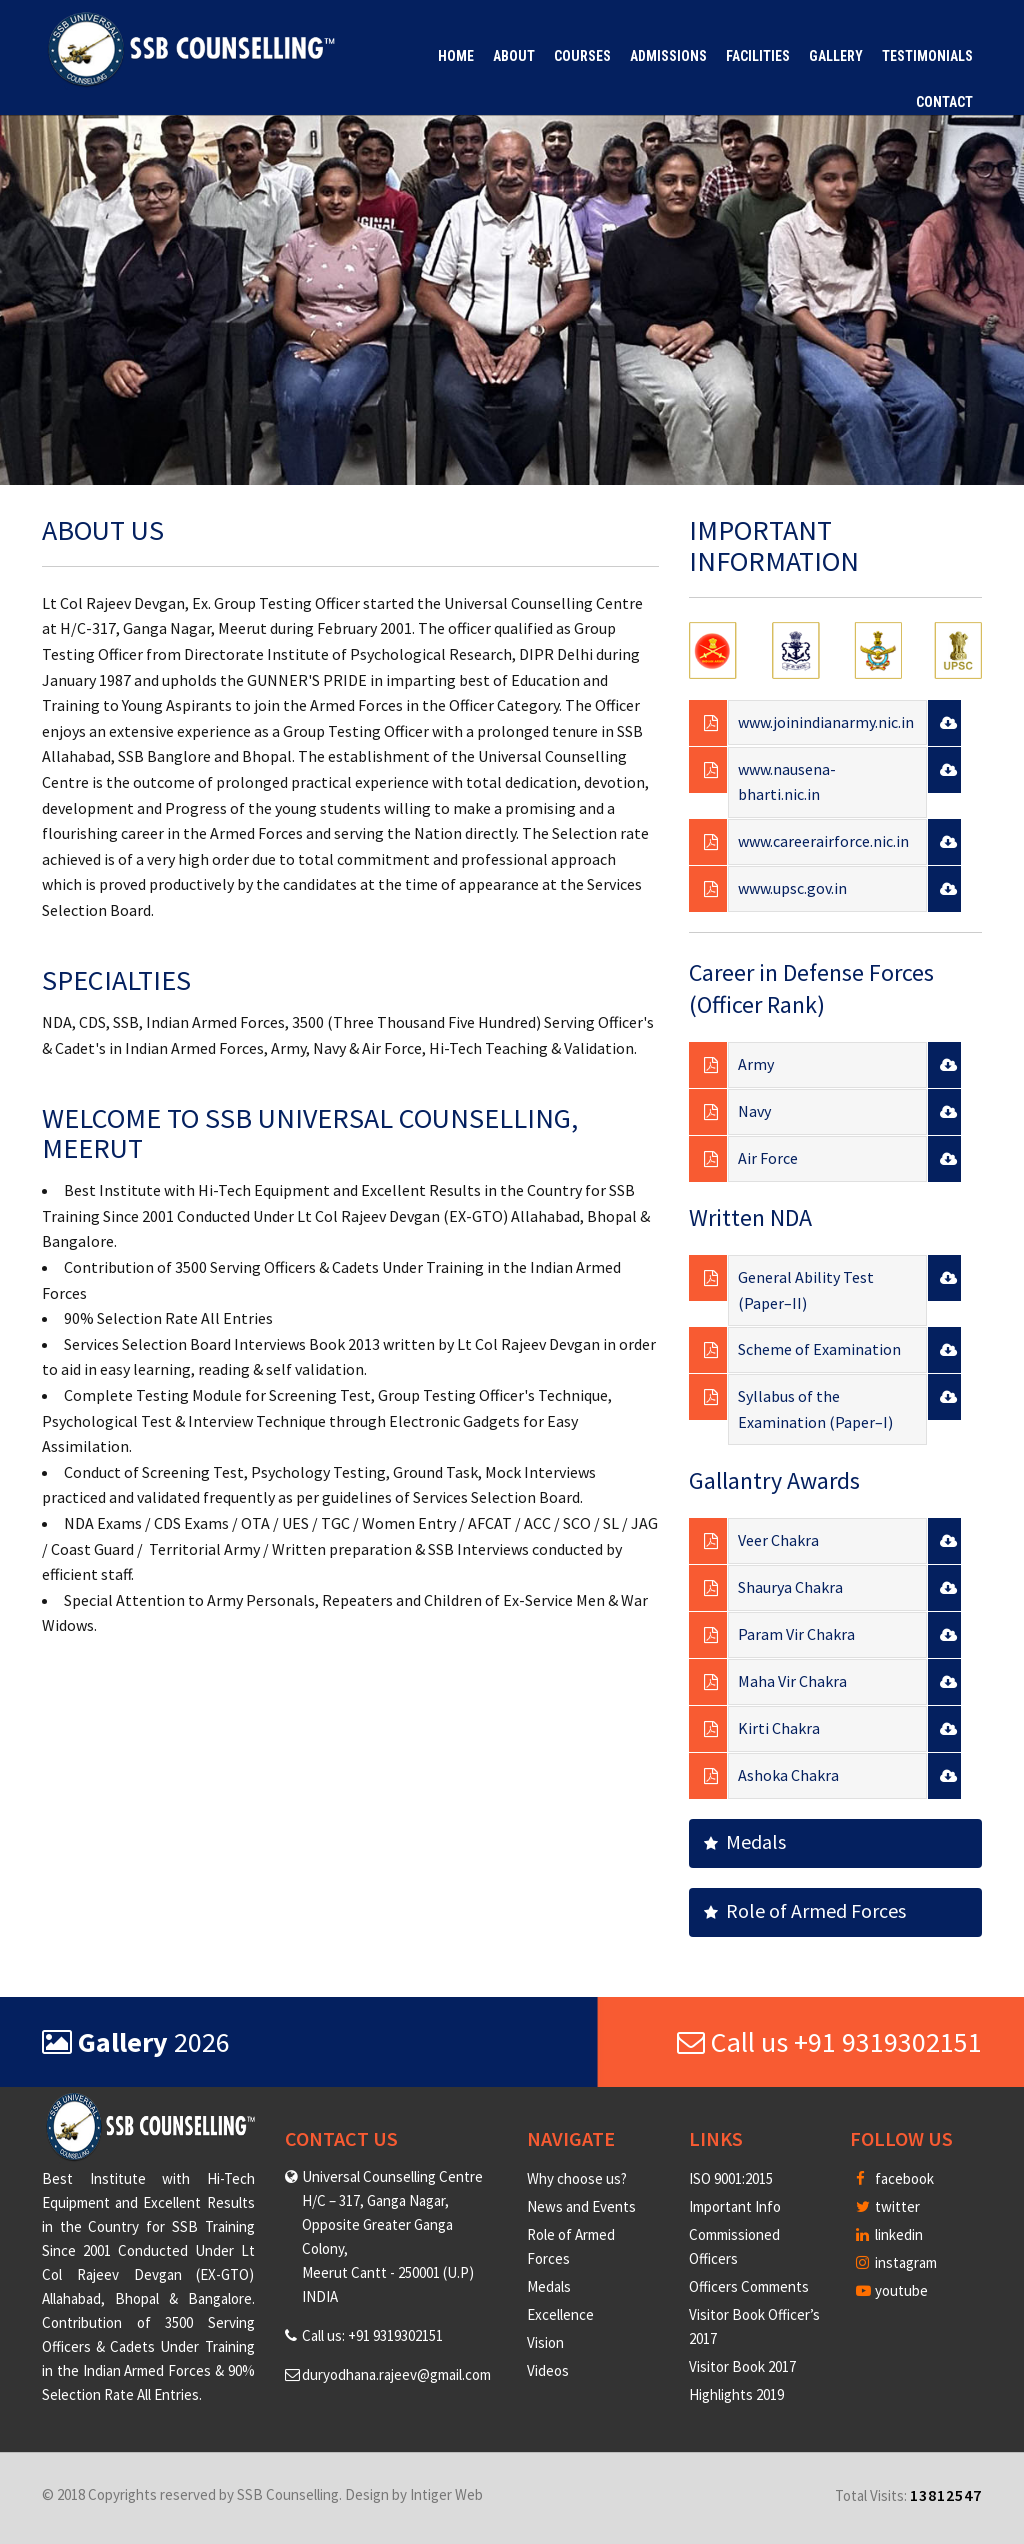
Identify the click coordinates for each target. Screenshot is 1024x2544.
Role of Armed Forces (805, 1910)
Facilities (758, 56)
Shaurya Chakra (790, 1587)
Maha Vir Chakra (792, 1681)
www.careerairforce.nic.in (823, 841)
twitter (888, 2206)
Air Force (768, 1158)
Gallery (836, 56)
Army (756, 1064)
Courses (582, 56)
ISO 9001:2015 (731, 2178)
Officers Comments (749, 2286)
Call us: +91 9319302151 (372, 2335)
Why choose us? (577, 2178)
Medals (745, 1841)
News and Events (581, 2206)
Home (456, 56)
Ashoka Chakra (788, 1775)
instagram (896, 2262)
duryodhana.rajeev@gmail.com (396, 2374)
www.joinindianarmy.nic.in (826, 722)
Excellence (560, 2314)
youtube (892, 2290)
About (514, 56)
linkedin (889, 2234)
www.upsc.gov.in (792, 888)
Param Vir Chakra (796, 1634)
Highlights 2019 (736, 2394)
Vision (545, 2342)
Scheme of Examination (819, 1349)
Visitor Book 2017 (742, 2366)
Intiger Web (446, 2494)
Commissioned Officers (734, 2246)
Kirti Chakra (779, 1728)
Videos (548, 2370)
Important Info (735, 2206)
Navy (754, 1111)
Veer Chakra (778, 1540)
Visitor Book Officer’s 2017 (754, 2326)
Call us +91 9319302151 (829, 2042)
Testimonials (927, 56)
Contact (944, 102)
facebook (895, 2178)
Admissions (668, 56)
